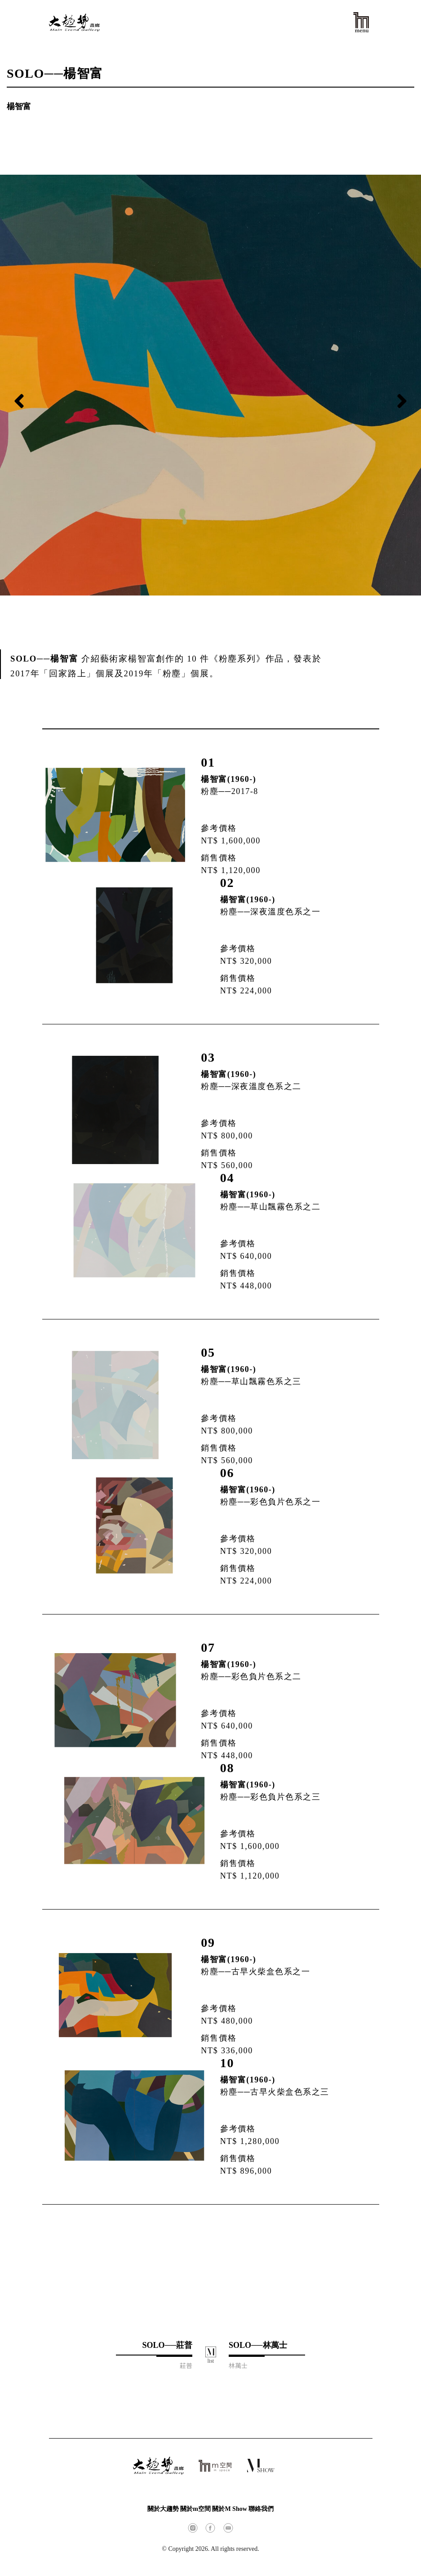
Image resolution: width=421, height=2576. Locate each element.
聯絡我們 (261, 2508)
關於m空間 (195, 2508)
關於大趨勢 (163, 2508)
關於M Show (229, 2508)
